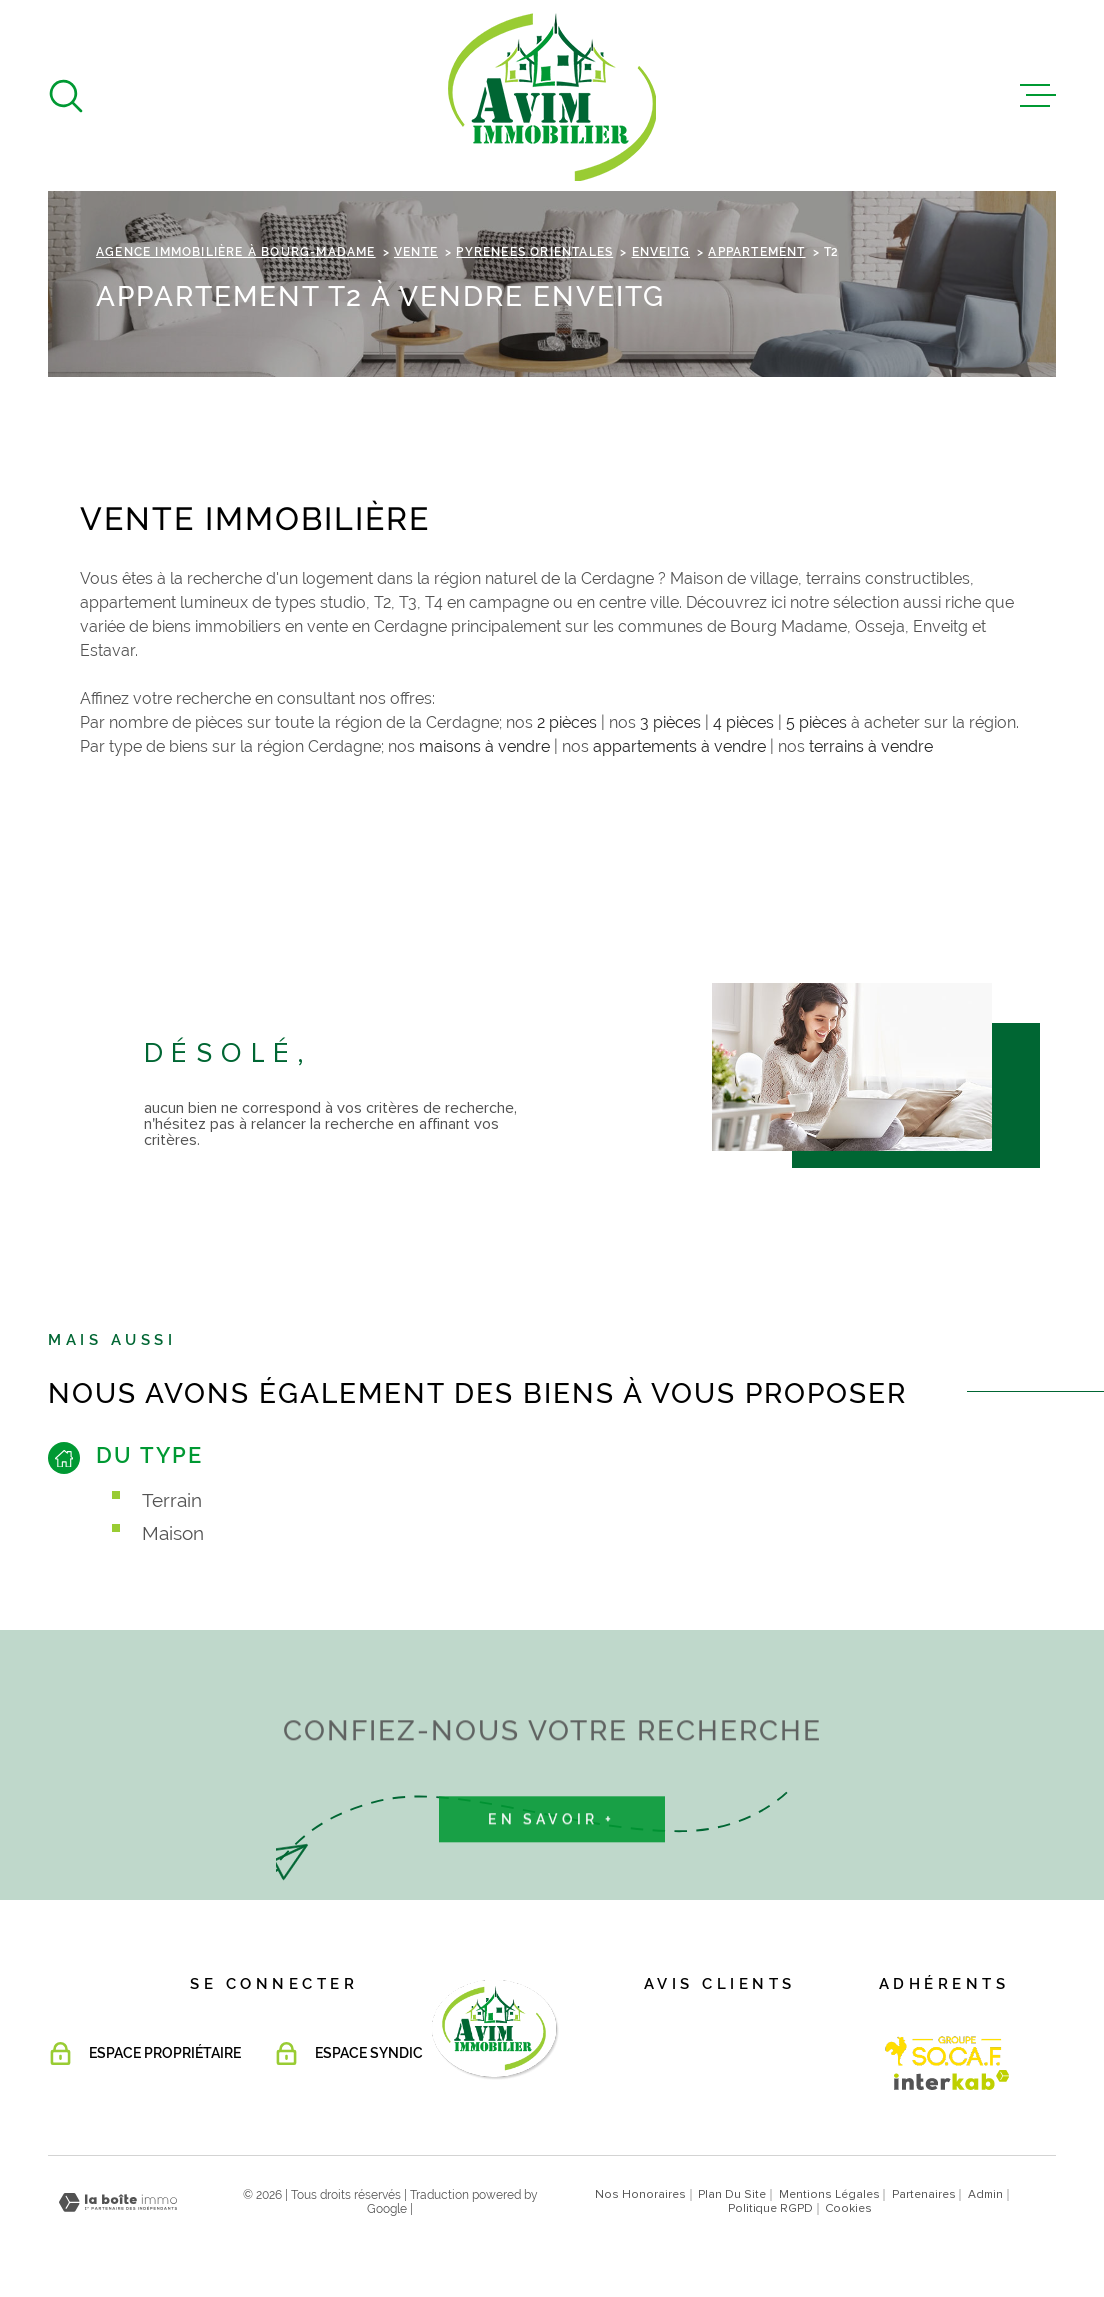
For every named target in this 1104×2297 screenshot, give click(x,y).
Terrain (172, 1500)
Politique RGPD (770, 2209)
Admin (985, 2195)
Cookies (848, 2209)
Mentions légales (829, 2195)
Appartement (756, 252)
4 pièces (743, 722)
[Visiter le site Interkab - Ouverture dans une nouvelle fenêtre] (944, 2051)
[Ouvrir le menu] (1038, 96)
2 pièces (567, 722)
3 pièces (670, 722)
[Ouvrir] (66, 96)
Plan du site (732, 2195)
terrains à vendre (871, 746)
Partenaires (924, 2195)
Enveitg (661, 252)
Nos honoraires (640, 2195)
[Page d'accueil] (552, 95)
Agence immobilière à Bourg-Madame (236, 252)
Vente (416, 252)
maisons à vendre (484, 746)
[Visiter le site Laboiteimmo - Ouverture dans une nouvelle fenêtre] (118, 2202)
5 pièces (816, 722)
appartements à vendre (679, 746)
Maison (173, 1533)
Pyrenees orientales (534, 252)
